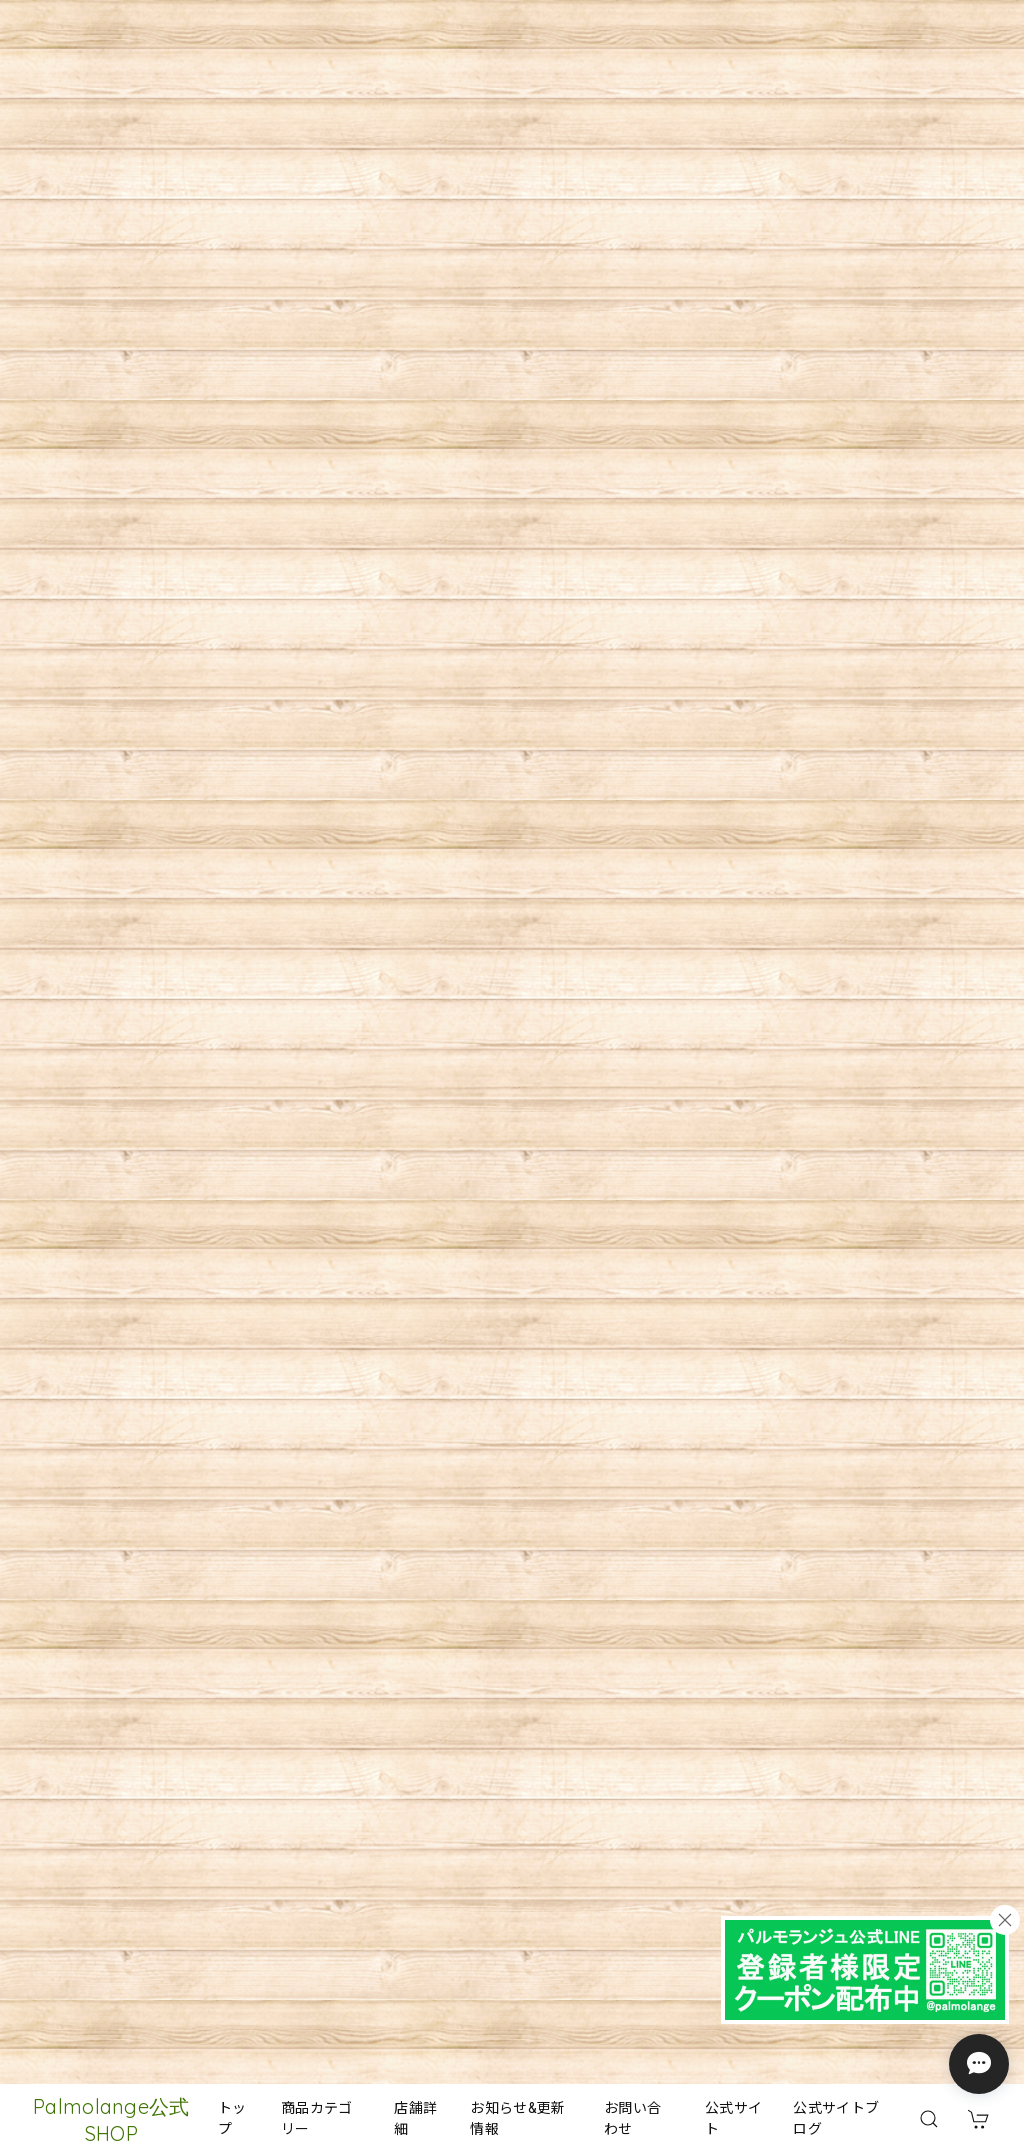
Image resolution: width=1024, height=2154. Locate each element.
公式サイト (733, 2118)
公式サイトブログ (836, 2118)
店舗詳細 (415, 2118)
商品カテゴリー (317, 2118)
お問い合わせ (632, 2118)
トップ (232, 2118)
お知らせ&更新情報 (517, 2118)
